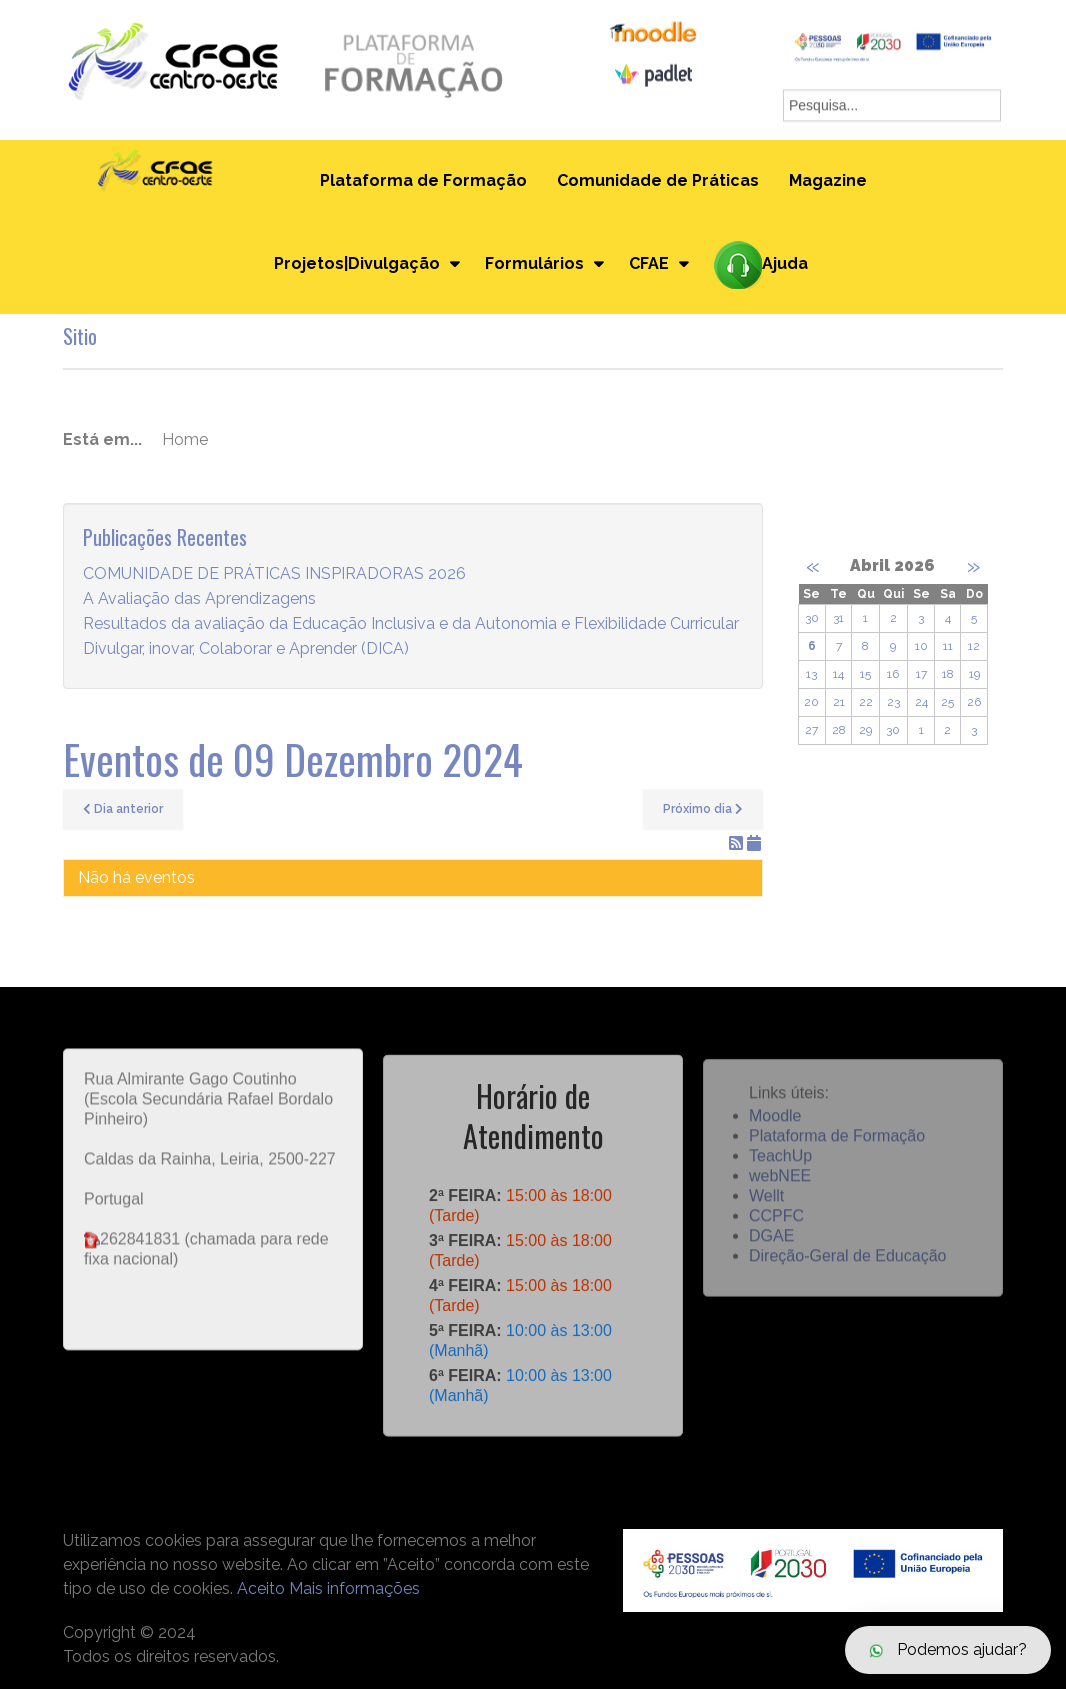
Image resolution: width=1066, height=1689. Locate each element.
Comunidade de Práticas (658, 180)
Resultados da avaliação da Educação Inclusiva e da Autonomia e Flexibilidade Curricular (411, 624)
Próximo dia (703, 809)
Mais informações (354, 1588)
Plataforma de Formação (423, 180)
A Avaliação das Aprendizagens (199, 599)
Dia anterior (123, 809)
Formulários (534, 263)
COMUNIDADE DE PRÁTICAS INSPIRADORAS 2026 (274, 574)
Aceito (261, 1588)
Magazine (828, 180)
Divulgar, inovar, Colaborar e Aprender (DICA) (246, 649)
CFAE (649, 263)
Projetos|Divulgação (357, 263)
